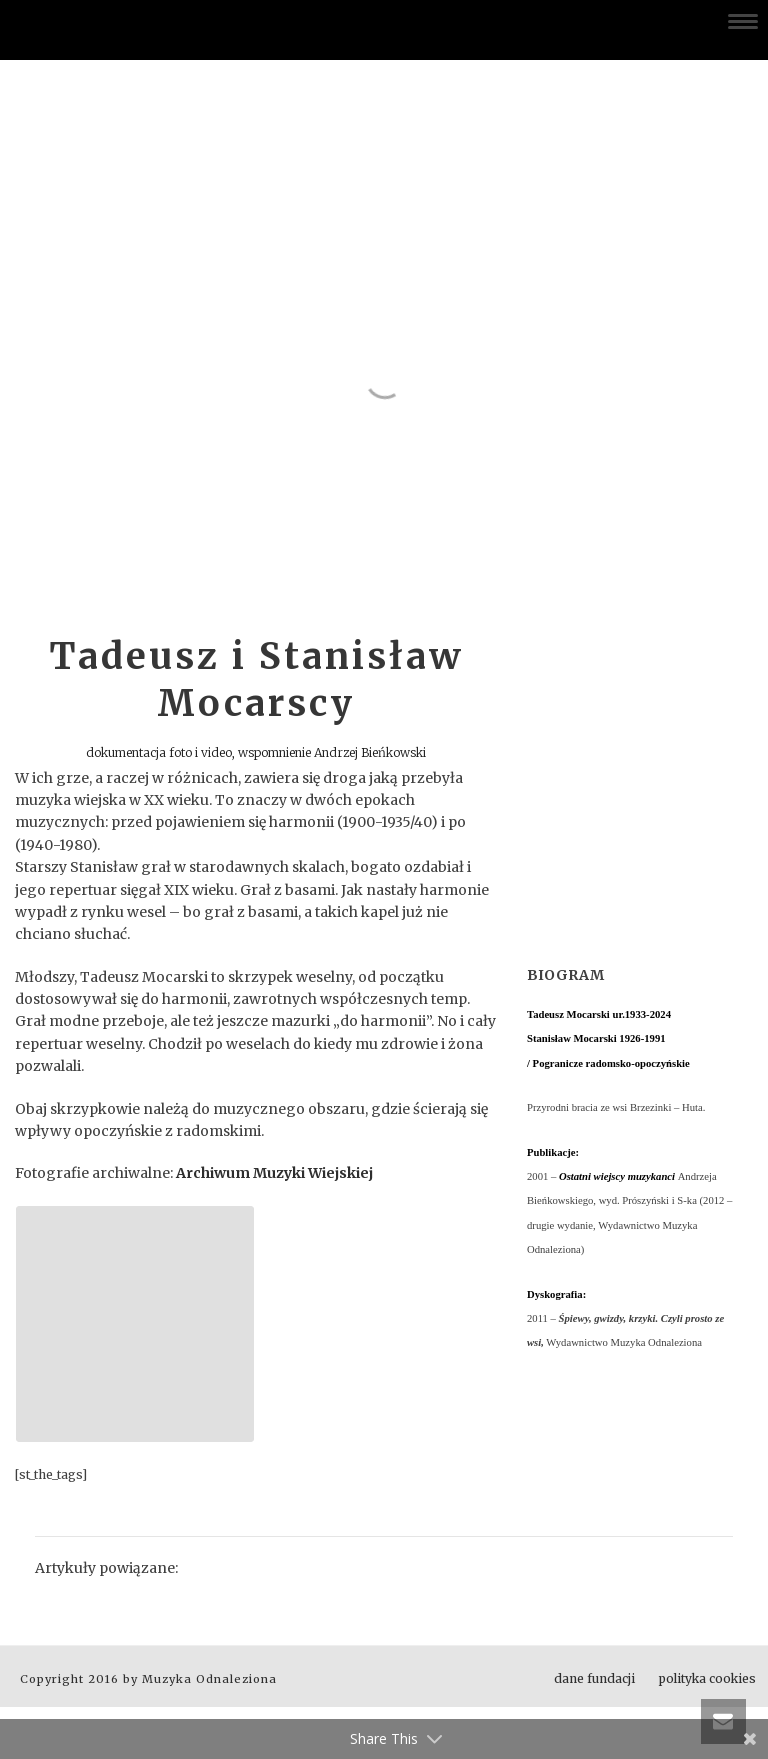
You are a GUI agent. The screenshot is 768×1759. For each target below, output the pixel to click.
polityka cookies (707, 1678)
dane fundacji (594, 1678)
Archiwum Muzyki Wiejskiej (274, 1173)
